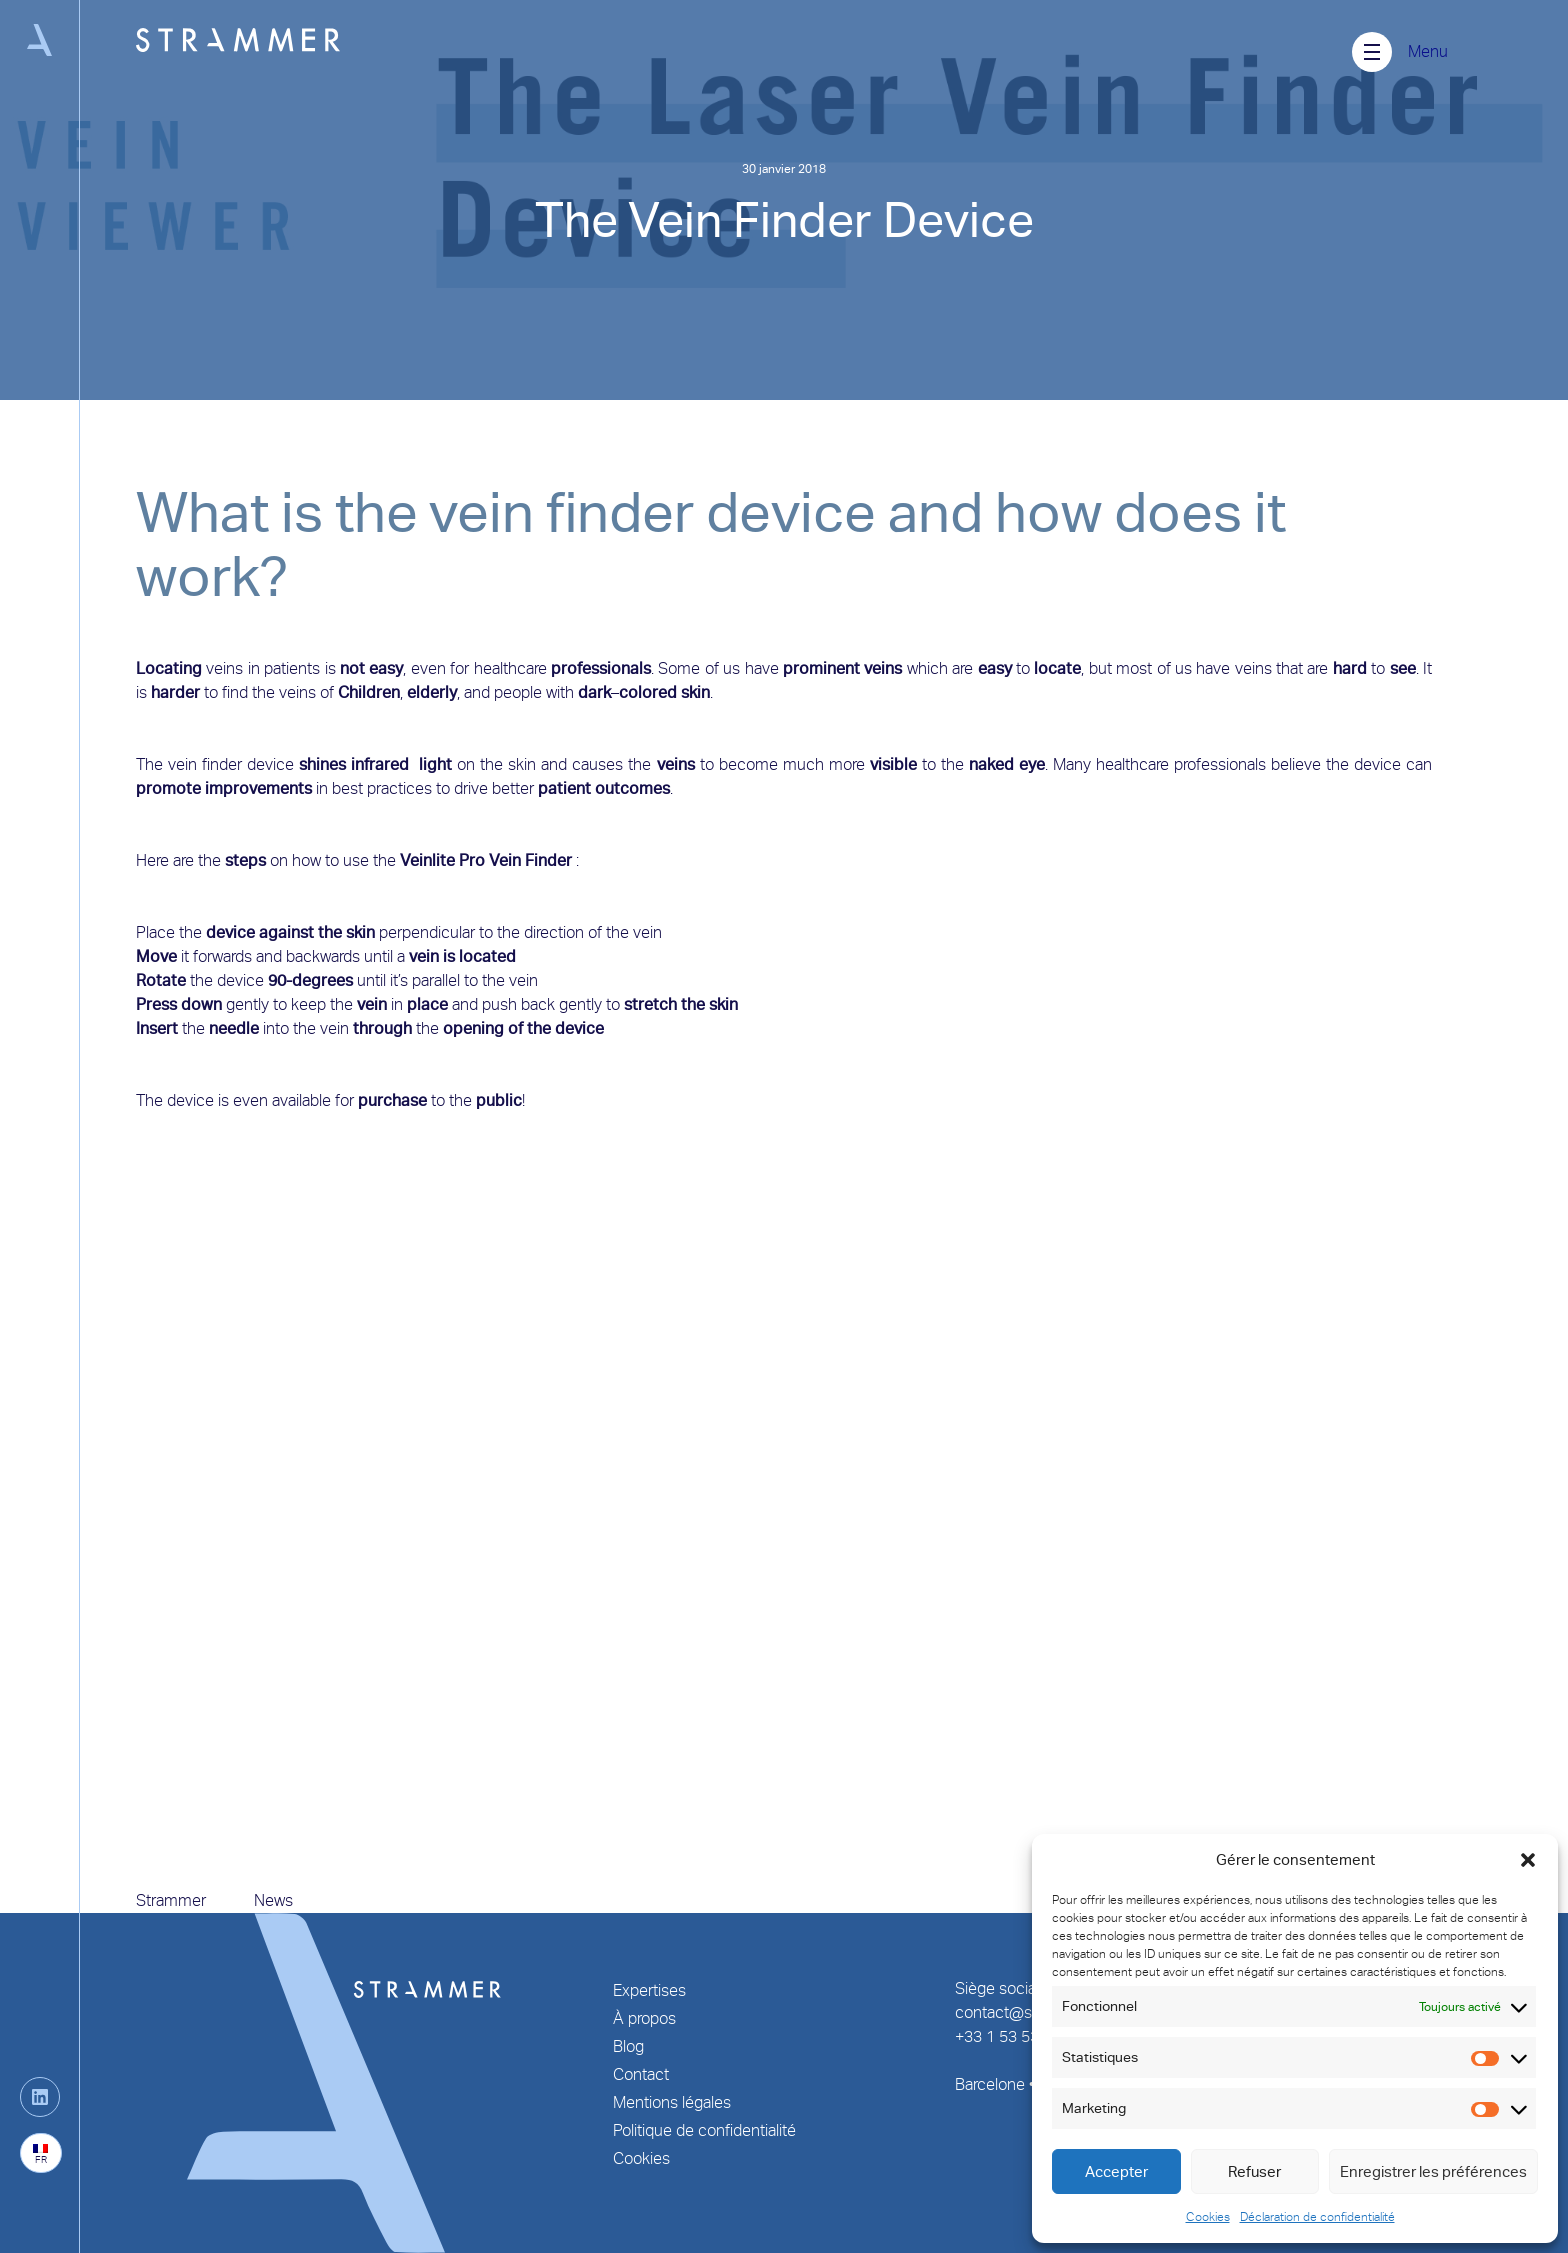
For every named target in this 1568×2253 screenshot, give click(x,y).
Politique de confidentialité (704, 2130)
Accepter (1116, 2172)
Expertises (649, 1990)
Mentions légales (672, 2102)
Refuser (1254, 2172)
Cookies (1208, 2217)
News (273, 1900)
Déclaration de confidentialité (1317, 2217)
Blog (628, 2046)
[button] (1528, 1860)
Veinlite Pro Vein (460, 860)
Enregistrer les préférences (1433, 2172)
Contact (641, 2074)
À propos (644, 2018)
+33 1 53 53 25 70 (1019, 2036)
